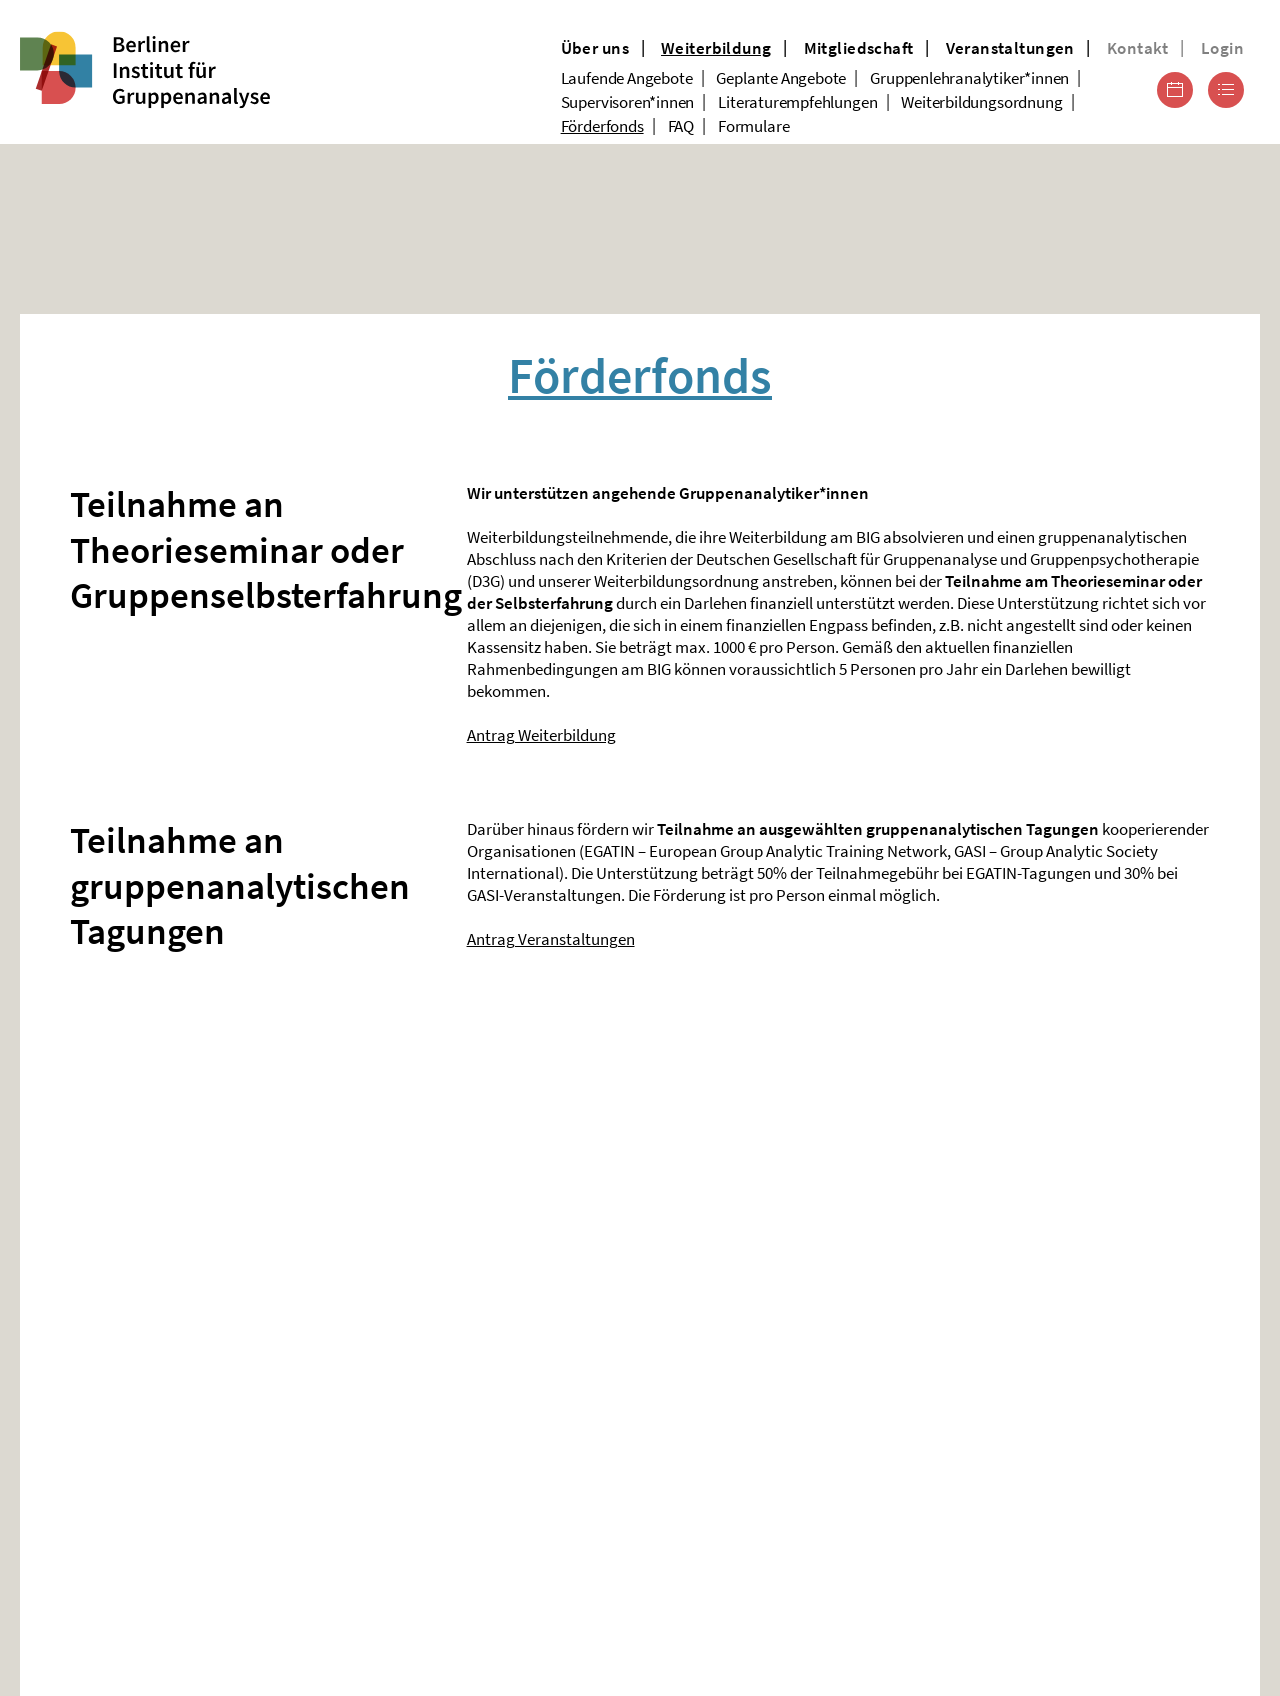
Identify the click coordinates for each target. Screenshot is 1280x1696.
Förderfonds (602, 126)
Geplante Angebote (781, 78)
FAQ (681, 126)
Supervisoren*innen (628, 102)
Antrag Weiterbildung (541, 735)
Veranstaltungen (1010, 48)
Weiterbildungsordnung (981, 102)
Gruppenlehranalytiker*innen (969, 78)
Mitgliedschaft (859, 48)
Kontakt (1138, 48)
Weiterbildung (716, 48)
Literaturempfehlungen (797, 102)
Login (1222, 48)
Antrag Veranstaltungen (551, 939)
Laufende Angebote (627, 78)
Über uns (595, 48)
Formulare (753, 126)
